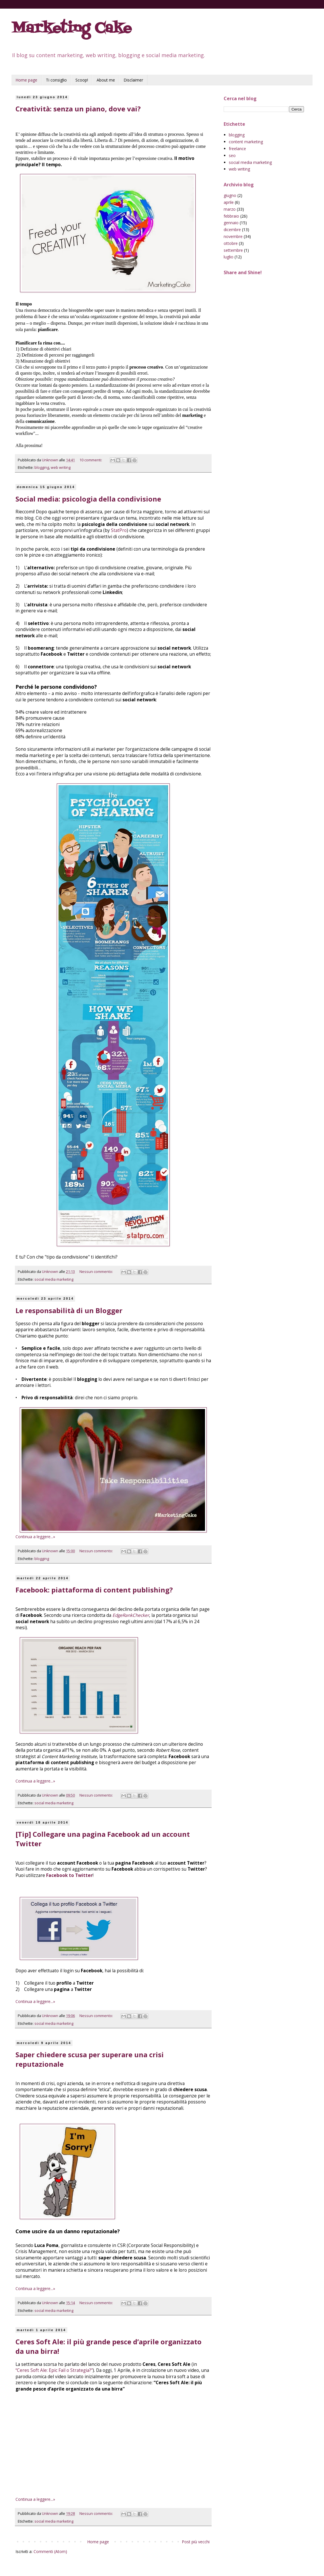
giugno (230, 195)
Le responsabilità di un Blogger (68, 1310)
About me (106, 80)
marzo (230, 209)
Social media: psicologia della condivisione (88, 499)
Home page (26, 80)
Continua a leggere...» (35, 1536)
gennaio (231, 222)
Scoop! (81, 80)
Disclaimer (133, 80)
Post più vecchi (196, 2541)
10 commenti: (91, 460)
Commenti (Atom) (50, 2551)
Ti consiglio (56, 80)
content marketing (246, 141)
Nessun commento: (96, 1271)
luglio (228, 257)
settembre (233, 250)
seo (232, 155)
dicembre (232, 229)
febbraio (231, 216)
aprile (229, 202)
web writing (61, 467)
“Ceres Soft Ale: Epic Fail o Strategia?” (54, 2370)
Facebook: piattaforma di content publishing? (94, 1589)
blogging (41, 467)
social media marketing (53, 1279)
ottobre (231, 243)
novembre (233, 236)
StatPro (119, 530)
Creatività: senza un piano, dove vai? (78, 108)
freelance (237, 148)
